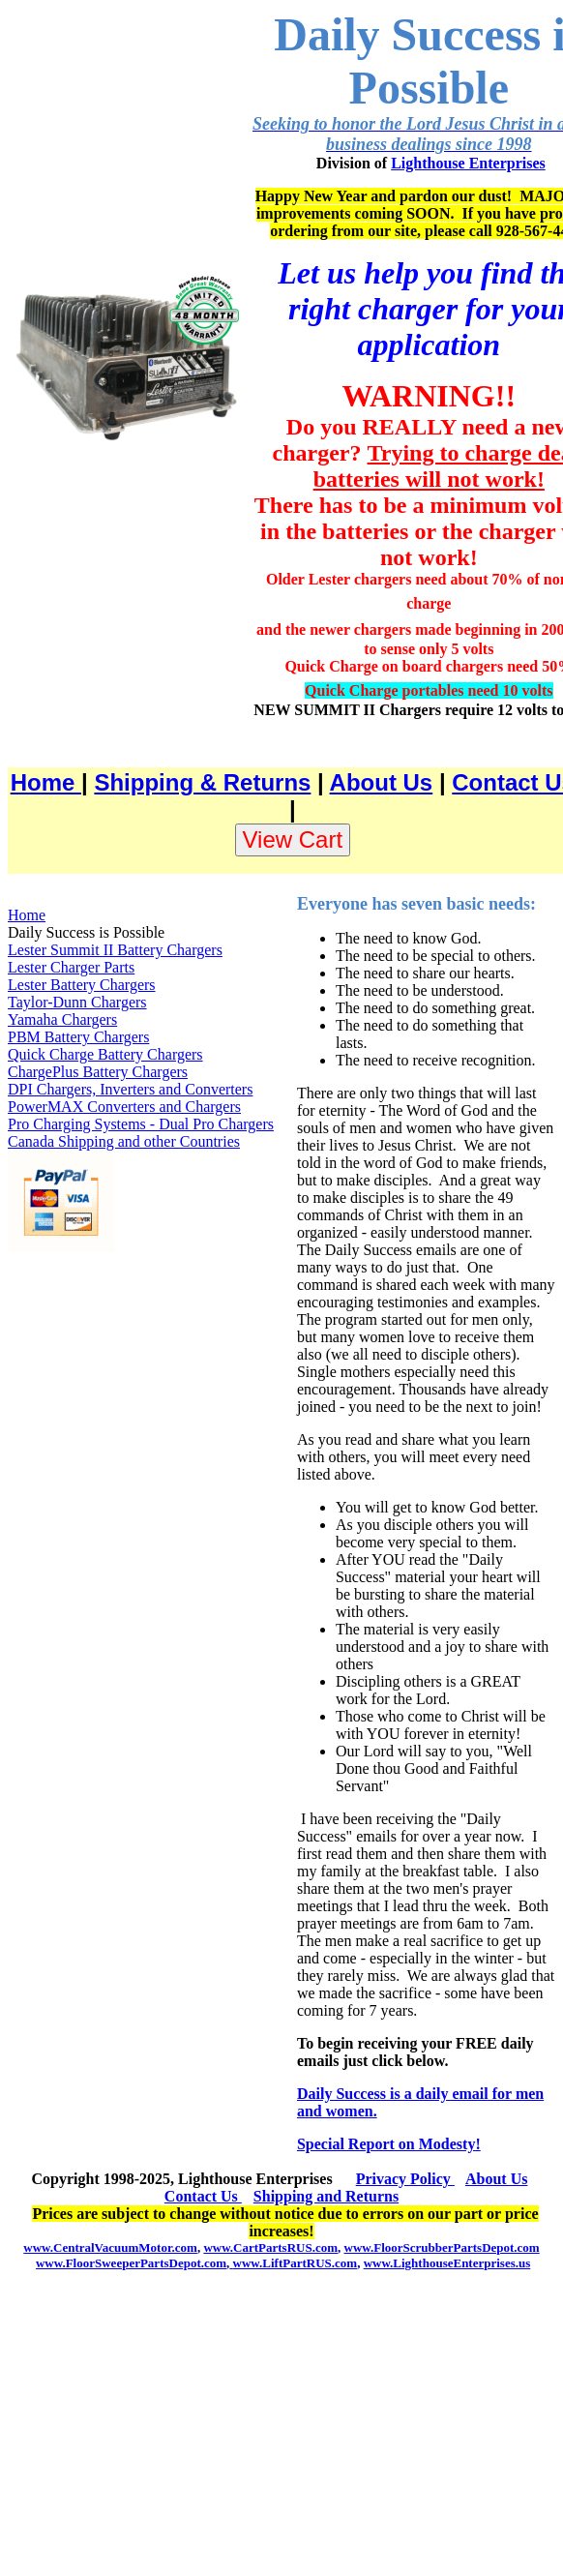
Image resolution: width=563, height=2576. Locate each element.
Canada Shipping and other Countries (124, 1141)
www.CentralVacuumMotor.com (110, 2247)
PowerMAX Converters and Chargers (124, 1106)
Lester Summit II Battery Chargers (115, 950)
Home (46, 782)
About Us (381, 782)
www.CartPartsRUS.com (270, 2247)
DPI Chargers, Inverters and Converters (130, 1089)
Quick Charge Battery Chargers (105, 1054)
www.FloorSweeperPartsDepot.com (131, 2263)
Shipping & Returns (202, 782)
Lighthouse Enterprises (468, 163)
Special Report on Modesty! (389, 2144)
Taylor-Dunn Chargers (77, 1002)
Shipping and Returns (326, 2196)
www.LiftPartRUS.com (293, 2263)
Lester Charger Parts (71, 967)
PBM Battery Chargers (78, 1037)
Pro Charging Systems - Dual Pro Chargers (141, 1124)
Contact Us (203, 2196)
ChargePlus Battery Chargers (98, 1071)
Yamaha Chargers (62, 1019)
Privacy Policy (405, 2179)
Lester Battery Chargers (82, 984)
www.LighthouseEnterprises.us (447, 2263)
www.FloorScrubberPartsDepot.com (442, 2247)
